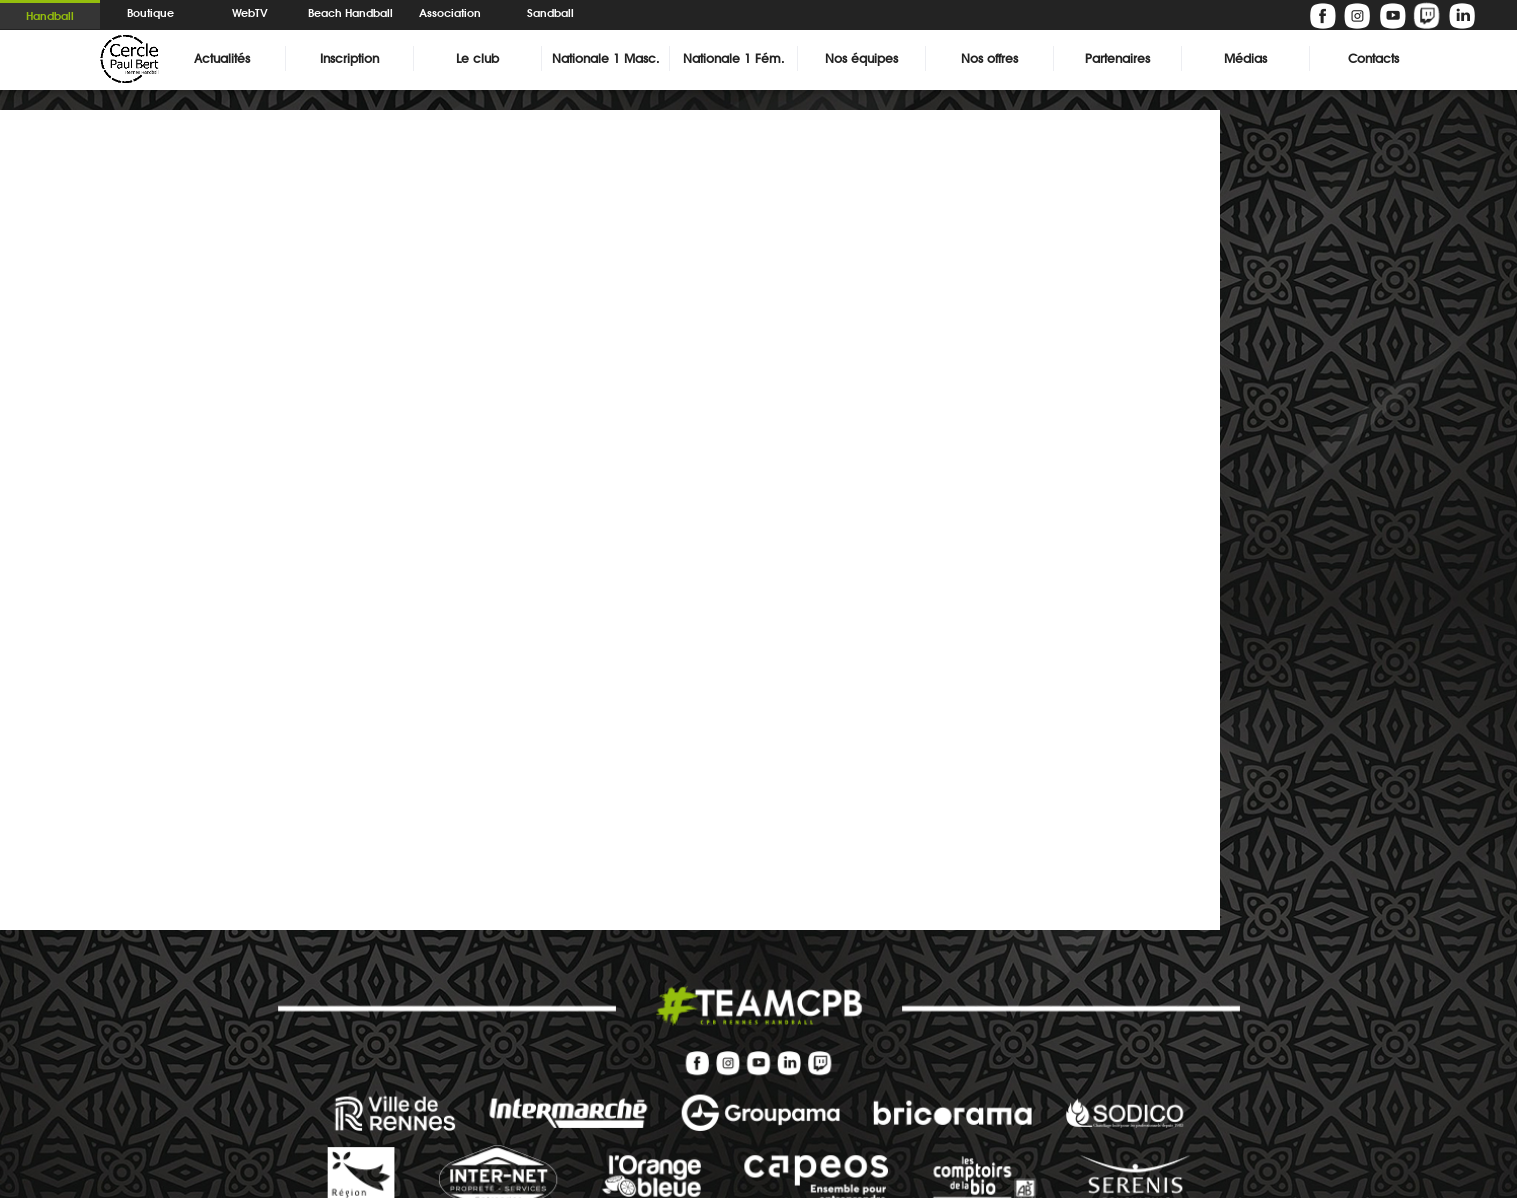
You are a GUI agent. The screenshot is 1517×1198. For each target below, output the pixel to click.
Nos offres (989, 58)
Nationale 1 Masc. (605, 58)
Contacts (1373, 58)
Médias (1245, 58)
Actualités (222, 58)
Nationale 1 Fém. (733, 58)
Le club (477, 58)
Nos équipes (861, 58)
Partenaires (1117, 58)
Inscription (349, 58)
